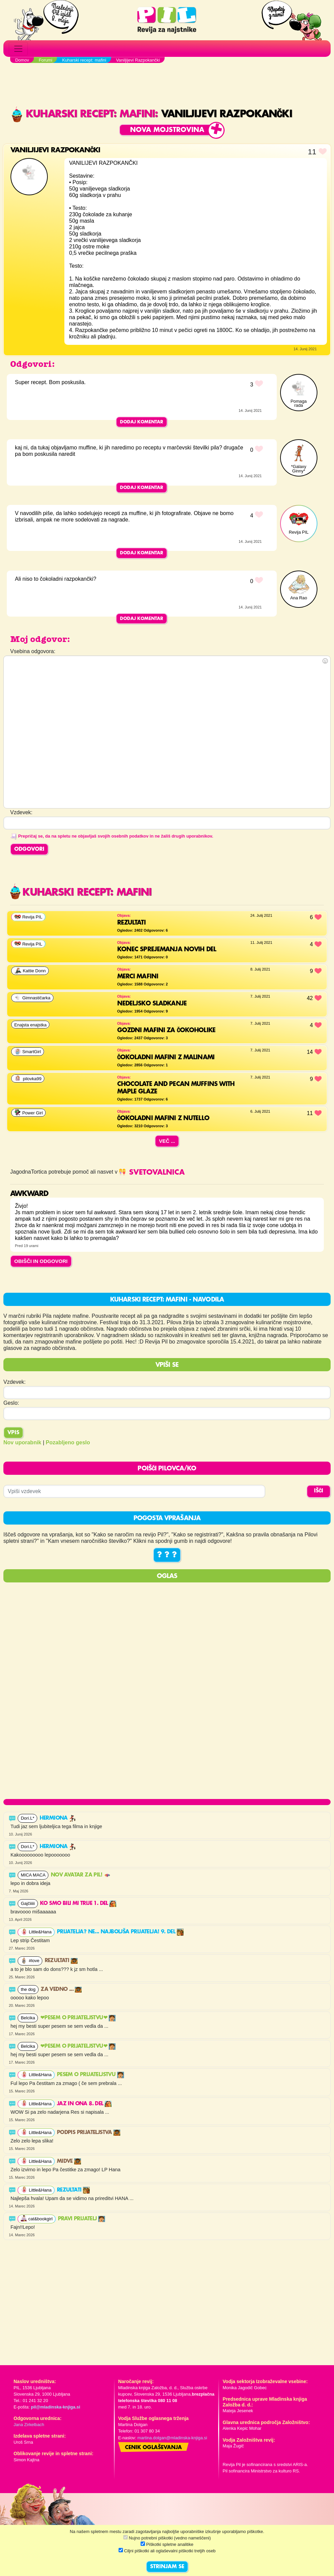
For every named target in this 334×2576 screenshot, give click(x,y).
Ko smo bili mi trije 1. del (78, 1903)
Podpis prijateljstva (88, 2132)
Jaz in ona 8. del (84, 2104)
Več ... (167, 1141)
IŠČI (318, 1491)
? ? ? (167, 1555)
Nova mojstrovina (167, 130)
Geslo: (11, 1403)
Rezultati (61, 1960)
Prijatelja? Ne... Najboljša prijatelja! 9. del (120, 1932)
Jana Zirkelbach (29, 2424)
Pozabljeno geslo (68, 1442)
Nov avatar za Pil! (81, 1875)
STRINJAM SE (167, 2567)
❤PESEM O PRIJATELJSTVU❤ (78, 2018)
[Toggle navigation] (18, 48)
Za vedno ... (61, 1989)
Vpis (13, 1433)
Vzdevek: (14, 1382)
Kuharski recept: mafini (83, 114)
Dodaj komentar (141, 422)
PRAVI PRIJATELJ (81, 2219)
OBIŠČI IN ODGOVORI (41, 1261)
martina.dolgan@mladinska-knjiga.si (172, 2437)
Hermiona (58, 1818)
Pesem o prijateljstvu (90, 2075)
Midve (69, 2161)
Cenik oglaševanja (153, 2447)
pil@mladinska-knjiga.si (55, 2407)
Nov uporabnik (22, 1442)
